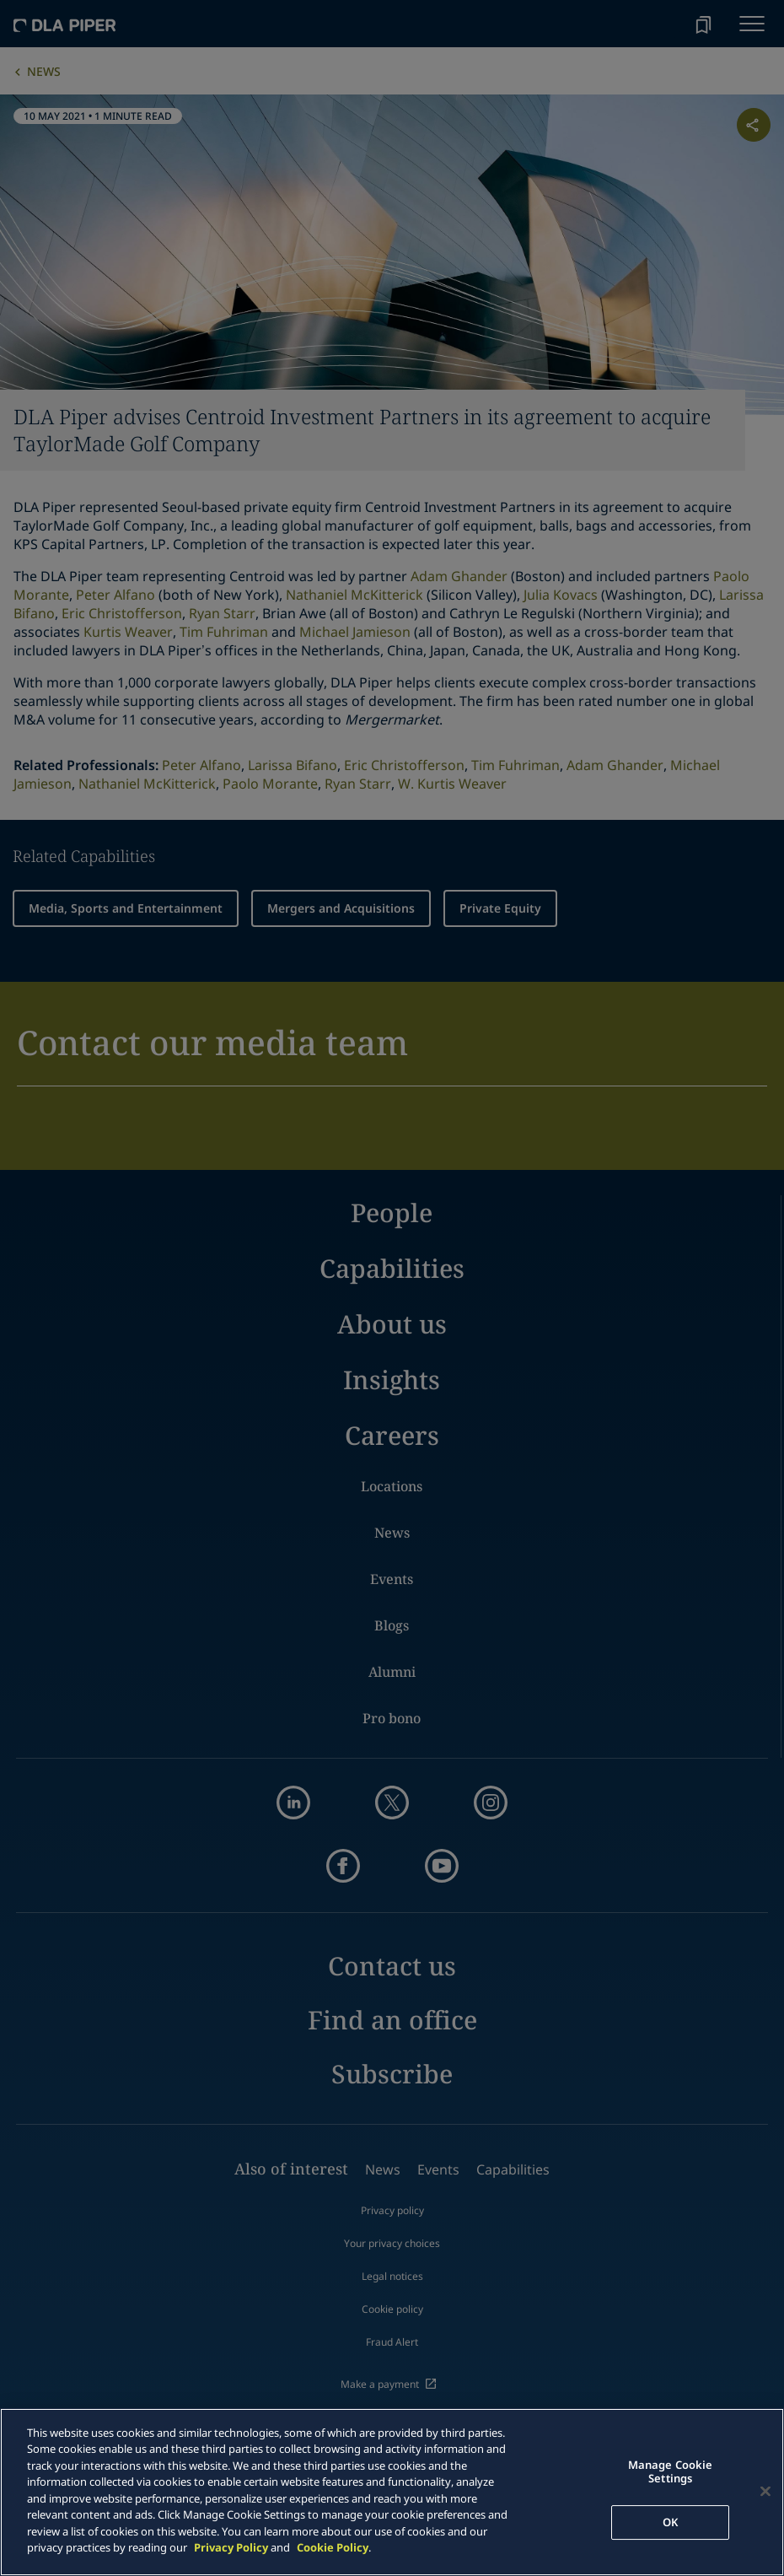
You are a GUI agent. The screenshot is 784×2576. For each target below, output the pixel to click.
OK (670, 2522)
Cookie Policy (332, 2547)
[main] (392, 2492)
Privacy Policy (231, 2547)
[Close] (765, 2491)
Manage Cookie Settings (670, 2472)
